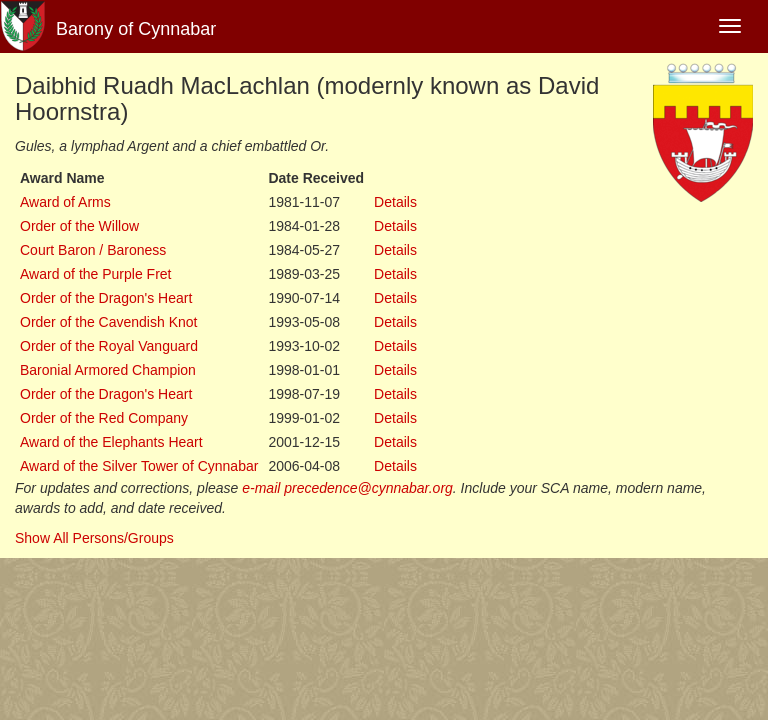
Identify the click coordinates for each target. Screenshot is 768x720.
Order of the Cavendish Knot (108, 322)
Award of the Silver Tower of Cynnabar (139, 466)
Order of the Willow (79, 226)
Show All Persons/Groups (94, 538)
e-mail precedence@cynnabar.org (347, 488)
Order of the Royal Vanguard (109, 346)
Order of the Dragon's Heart (106, 298)
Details (395, 202)
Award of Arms (65, 202)
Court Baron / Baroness (93, 250)
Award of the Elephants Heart (111, 442)
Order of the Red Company (104, 418)
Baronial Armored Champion (108, 370)
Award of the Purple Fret (95, 274)
